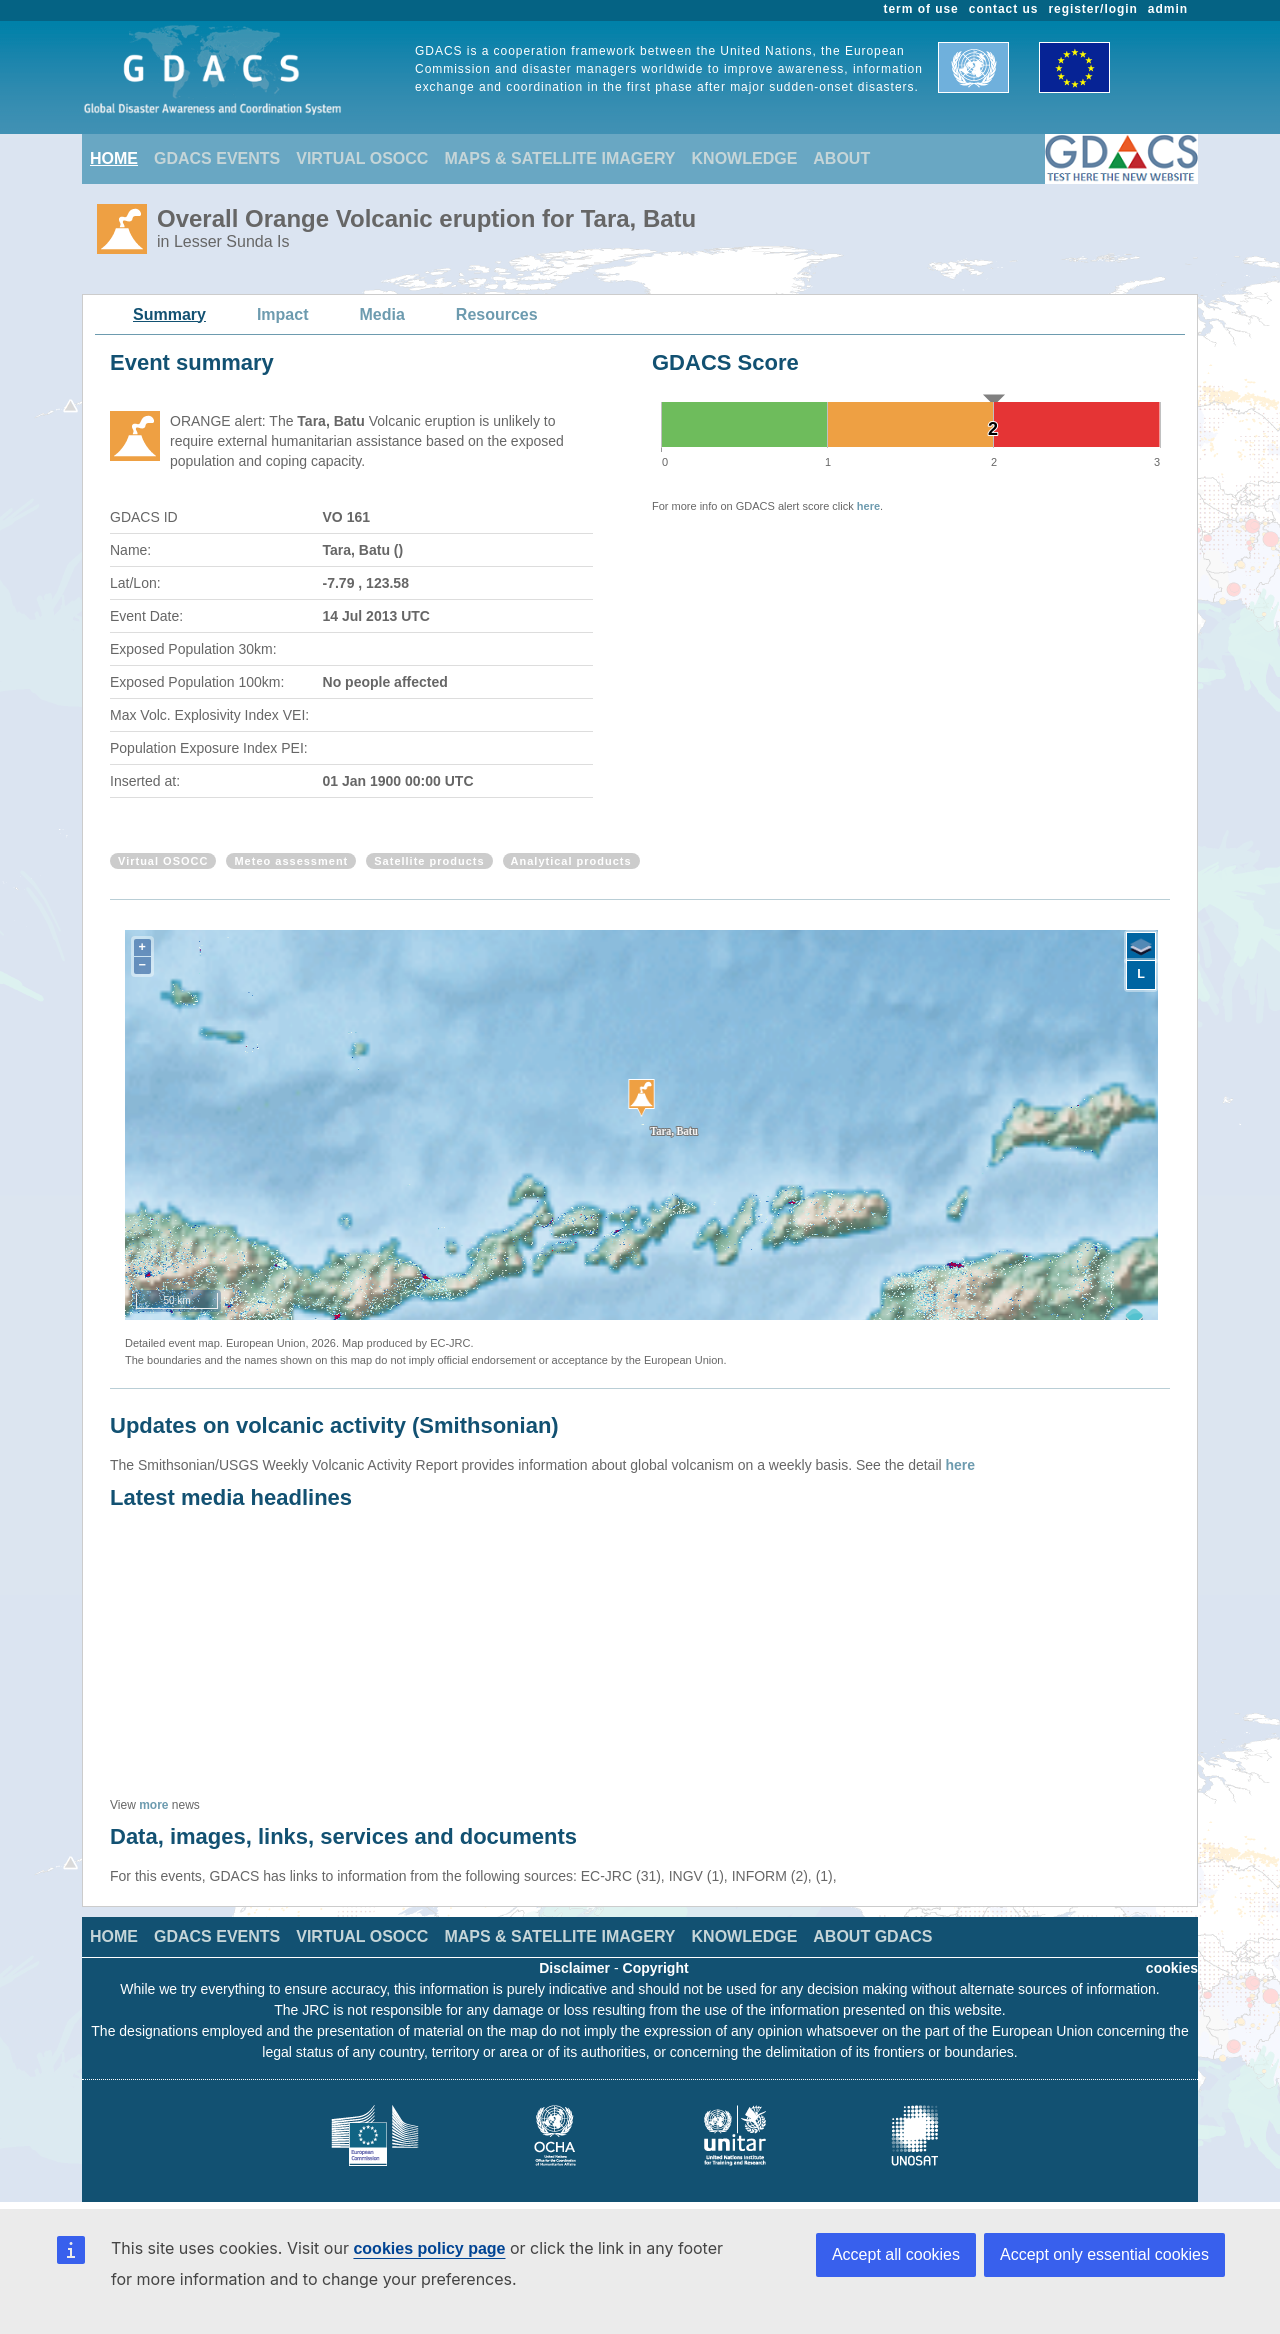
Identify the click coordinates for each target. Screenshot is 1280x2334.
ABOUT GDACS (872, 1936)
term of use (921, 9)
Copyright (656, 1968)
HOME (114, 158)
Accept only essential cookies (1104, 2254)
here (868, 506)
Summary (169, 314)
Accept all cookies (896, 2254)
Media (382, 314)
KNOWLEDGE (745, 158)
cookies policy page (429, 2248)
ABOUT (841, 158)
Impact (283, 314)
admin (1168, 9)
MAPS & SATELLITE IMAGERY (559, 158)
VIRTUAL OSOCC (362, 158)
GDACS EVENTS (217, 158)
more (153, 1805)
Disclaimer (574, 1968)
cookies (1172, 1968)
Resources (497, 314)
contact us (1004, 9)
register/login (1092, 9)
